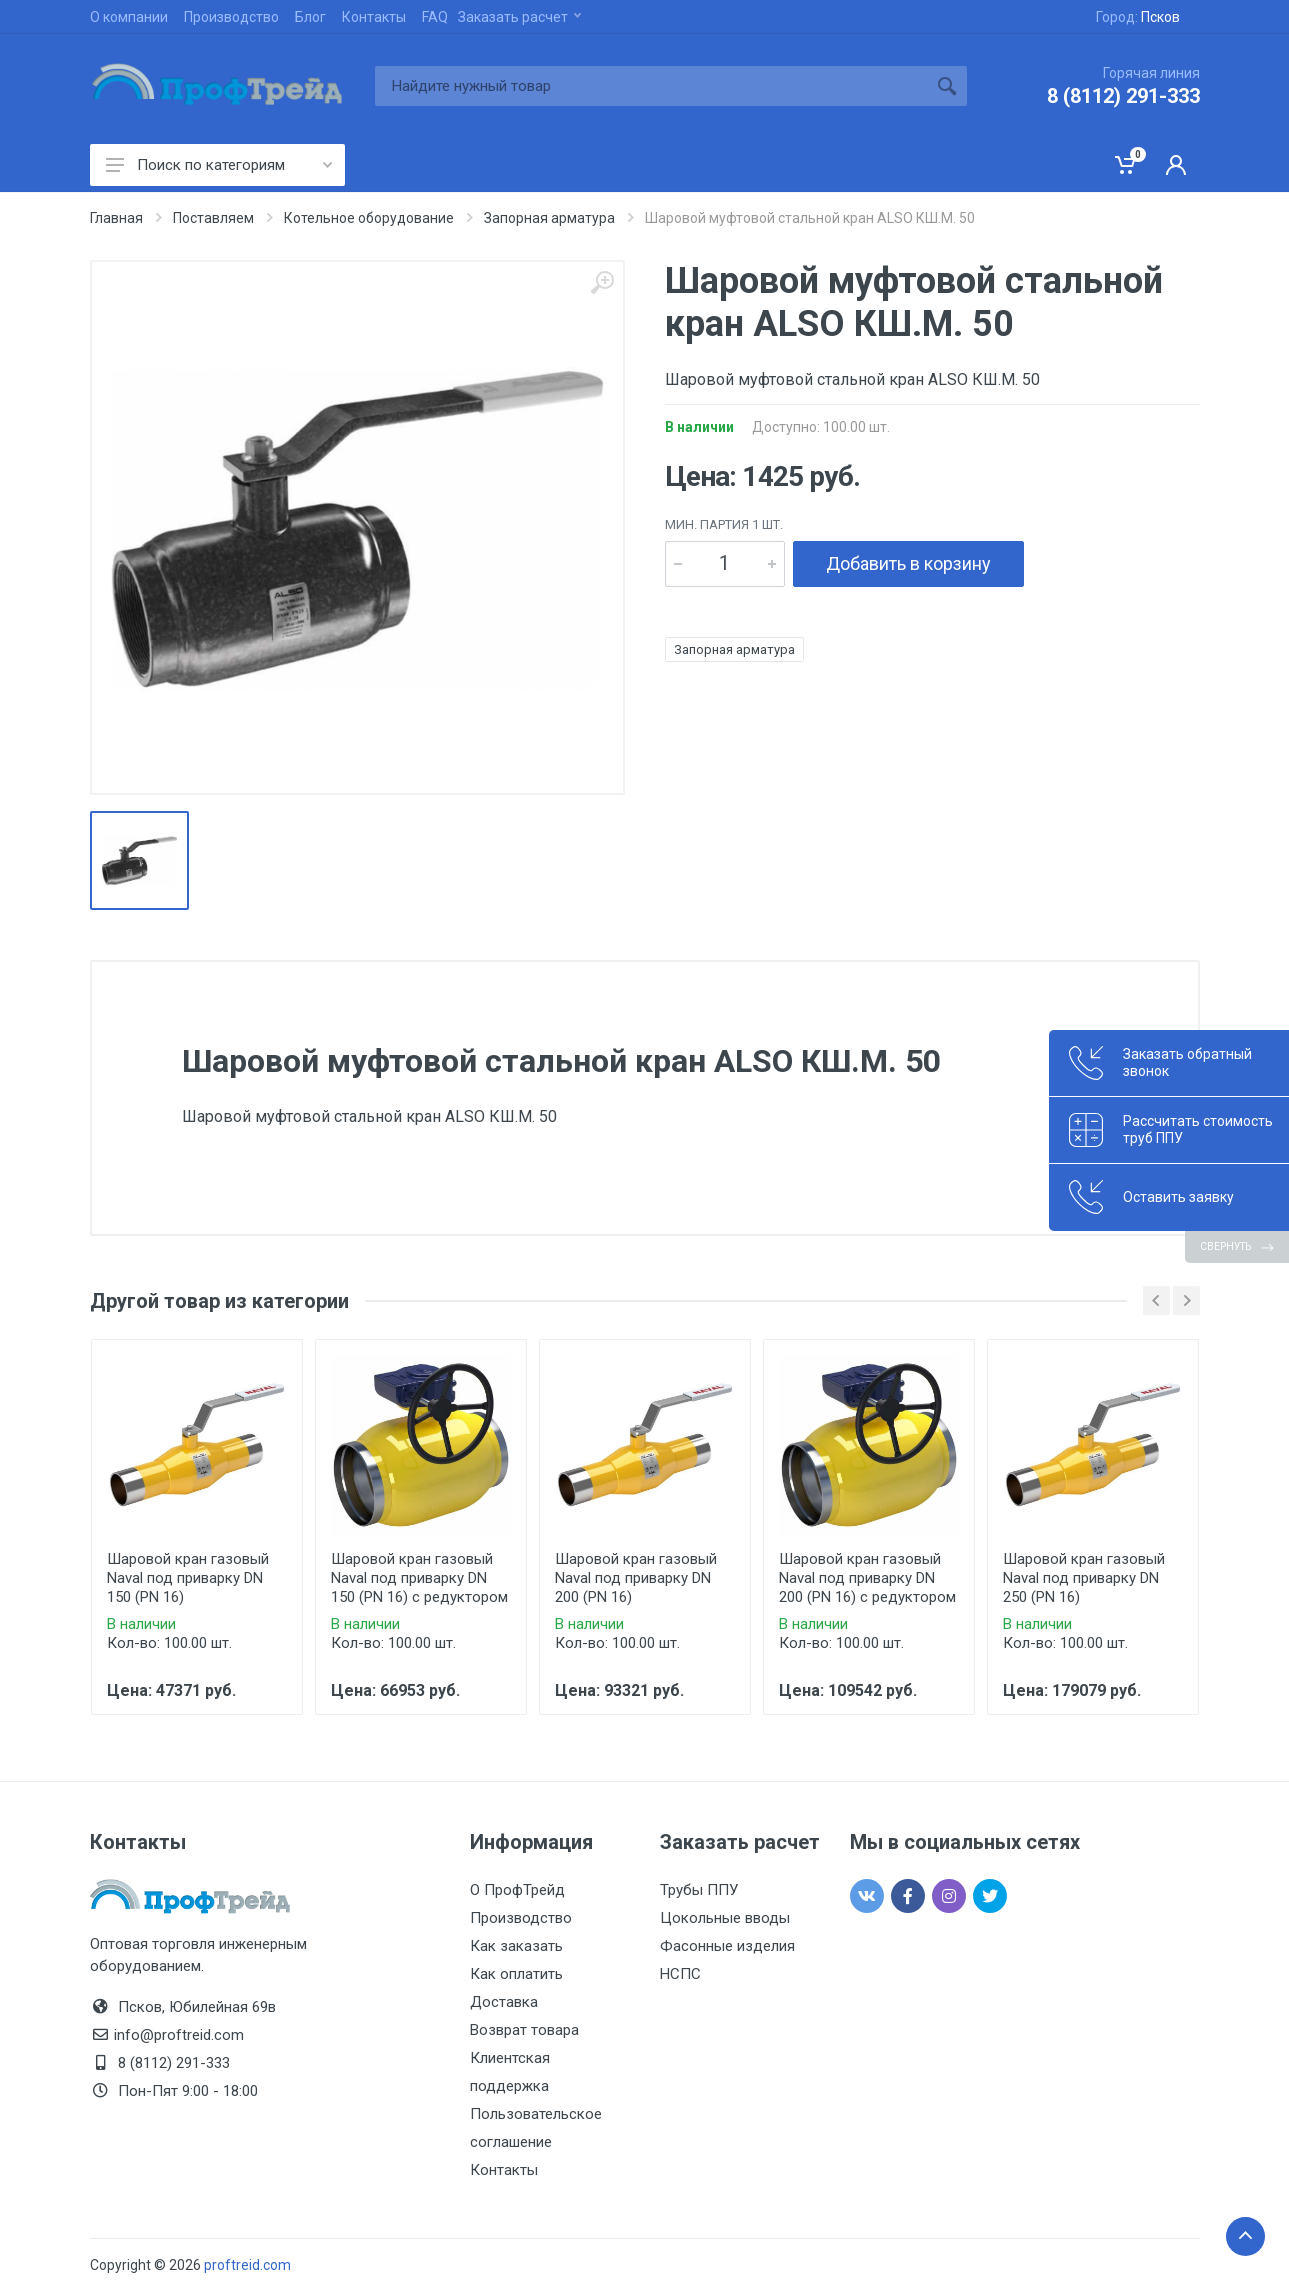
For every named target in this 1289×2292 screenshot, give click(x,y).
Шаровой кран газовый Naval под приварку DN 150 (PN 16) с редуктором (419, 1578)
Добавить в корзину (908, 563)
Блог (310, 17)
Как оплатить (516, 1974)
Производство (231, 17)
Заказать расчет (519, 17)
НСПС (680, 1974)
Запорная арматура (734, 649)
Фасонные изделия (727, 1946)
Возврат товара (524, 2030)
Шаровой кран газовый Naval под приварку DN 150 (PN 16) (188, 1578)
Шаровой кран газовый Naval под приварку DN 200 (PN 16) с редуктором (867, 1578)
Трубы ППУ (699, 1890)
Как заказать (516, 1946)
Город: (1138, 17)
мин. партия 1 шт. (724, 524)
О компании (129, 17)
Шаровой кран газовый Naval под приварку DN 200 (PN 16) (636, 1578)
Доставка (504, 2002)
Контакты (374, 17)
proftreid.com (247, 2265)
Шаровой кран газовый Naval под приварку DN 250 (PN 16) (1084, 1578)
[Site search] (651, 86)
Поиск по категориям (219, 165)
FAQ (435, 17)
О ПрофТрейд (517, 1890)
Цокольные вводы (725, 1918)
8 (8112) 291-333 (1123, 96)
